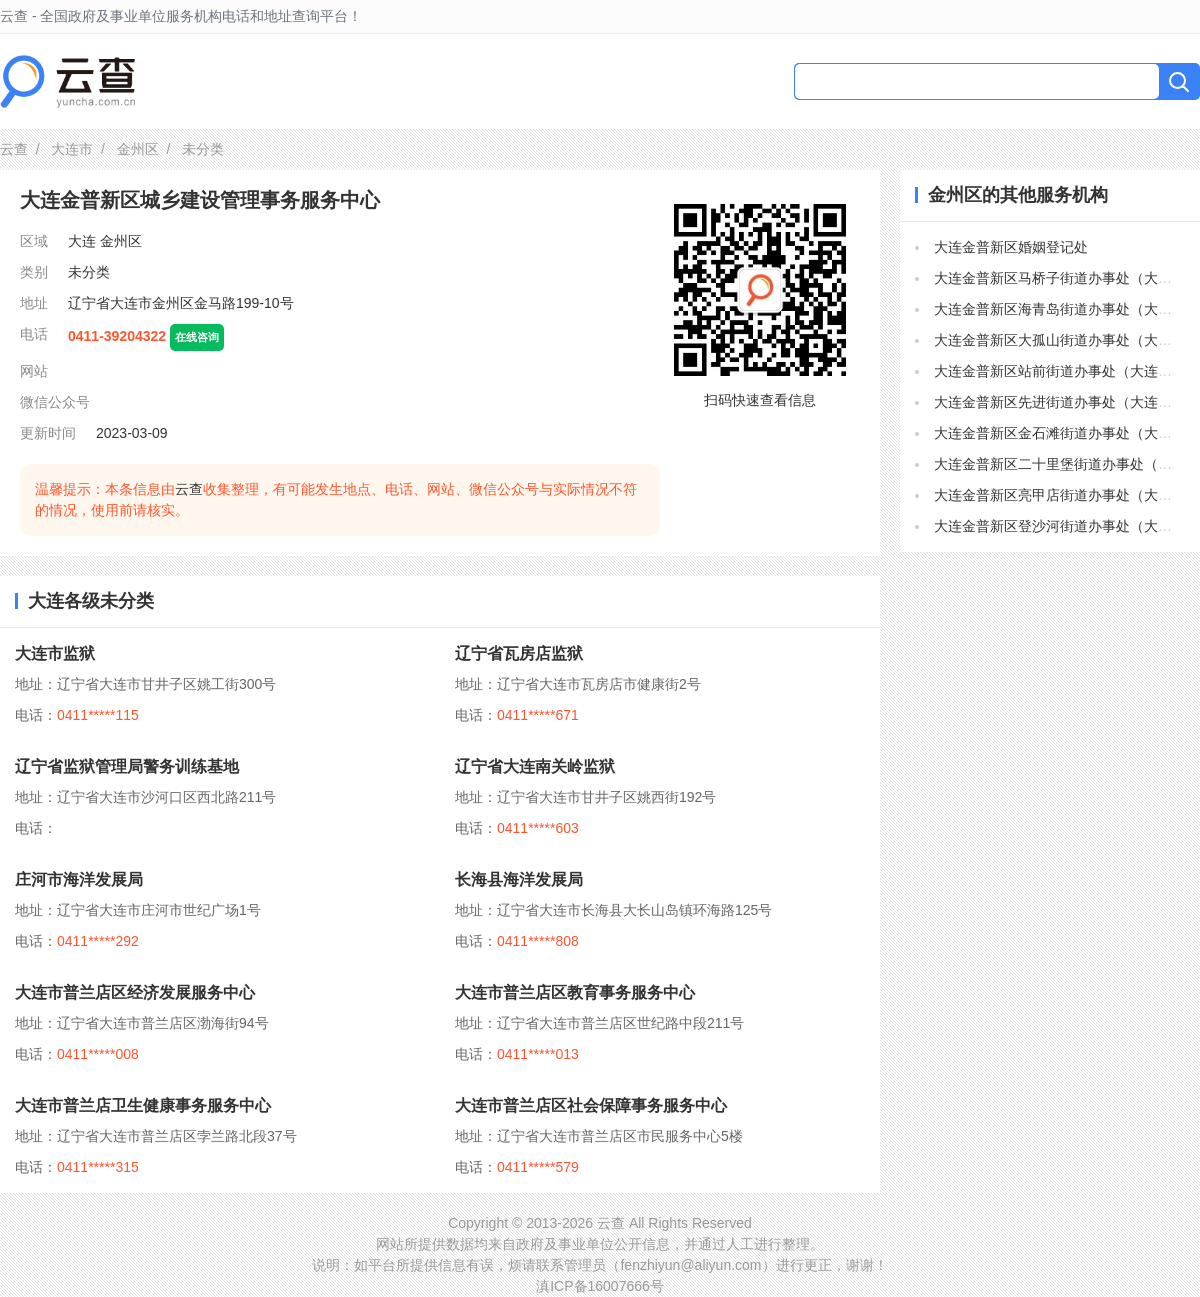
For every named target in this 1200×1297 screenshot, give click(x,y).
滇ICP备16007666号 (600, 1286)
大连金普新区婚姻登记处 (1011, 247)
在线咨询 (197, 337)
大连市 (72, 149)
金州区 (138, 149)
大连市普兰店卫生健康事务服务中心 (143, 1105)
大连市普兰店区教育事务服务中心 (575, 992)
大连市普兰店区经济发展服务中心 (135, 992)
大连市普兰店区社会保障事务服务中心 (591, 1105)
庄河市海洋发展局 (79, 879)
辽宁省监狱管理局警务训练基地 (127, 766)
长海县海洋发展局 (519, 879)
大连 (82, 241)
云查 (14, 149)
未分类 (89, 272)
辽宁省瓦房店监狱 (519, 653)
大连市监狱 (55, 653)
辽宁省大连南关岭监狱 (535, 766)
